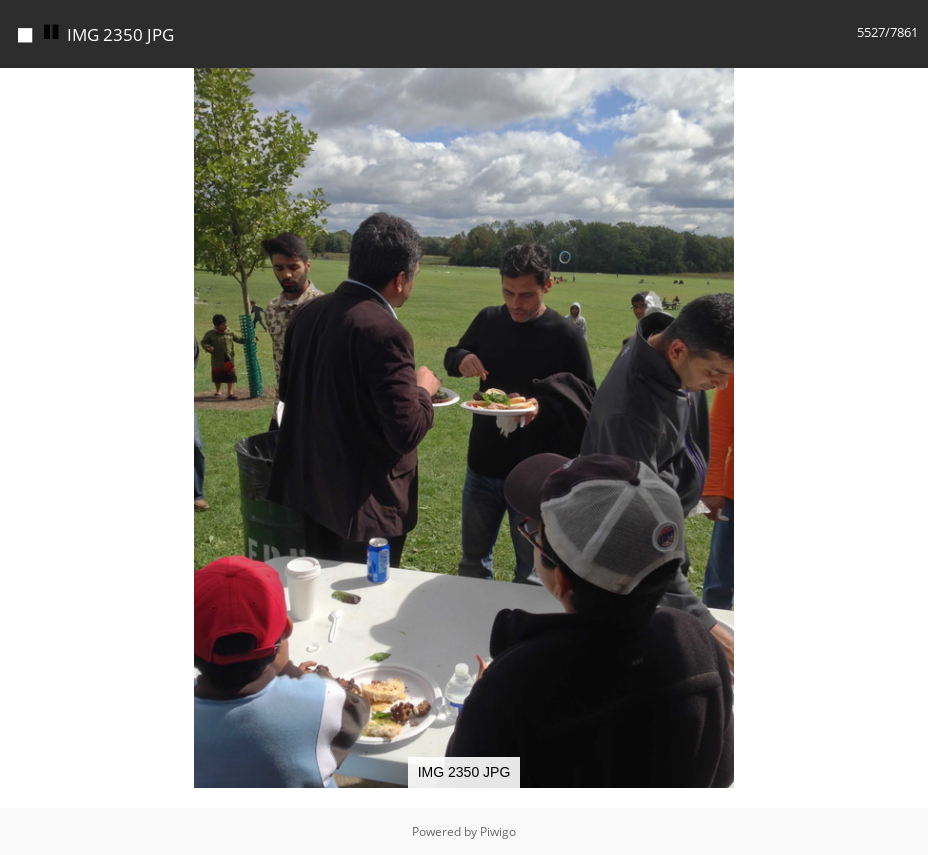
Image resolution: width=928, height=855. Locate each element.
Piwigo (498, 831)
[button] (910, 86)
